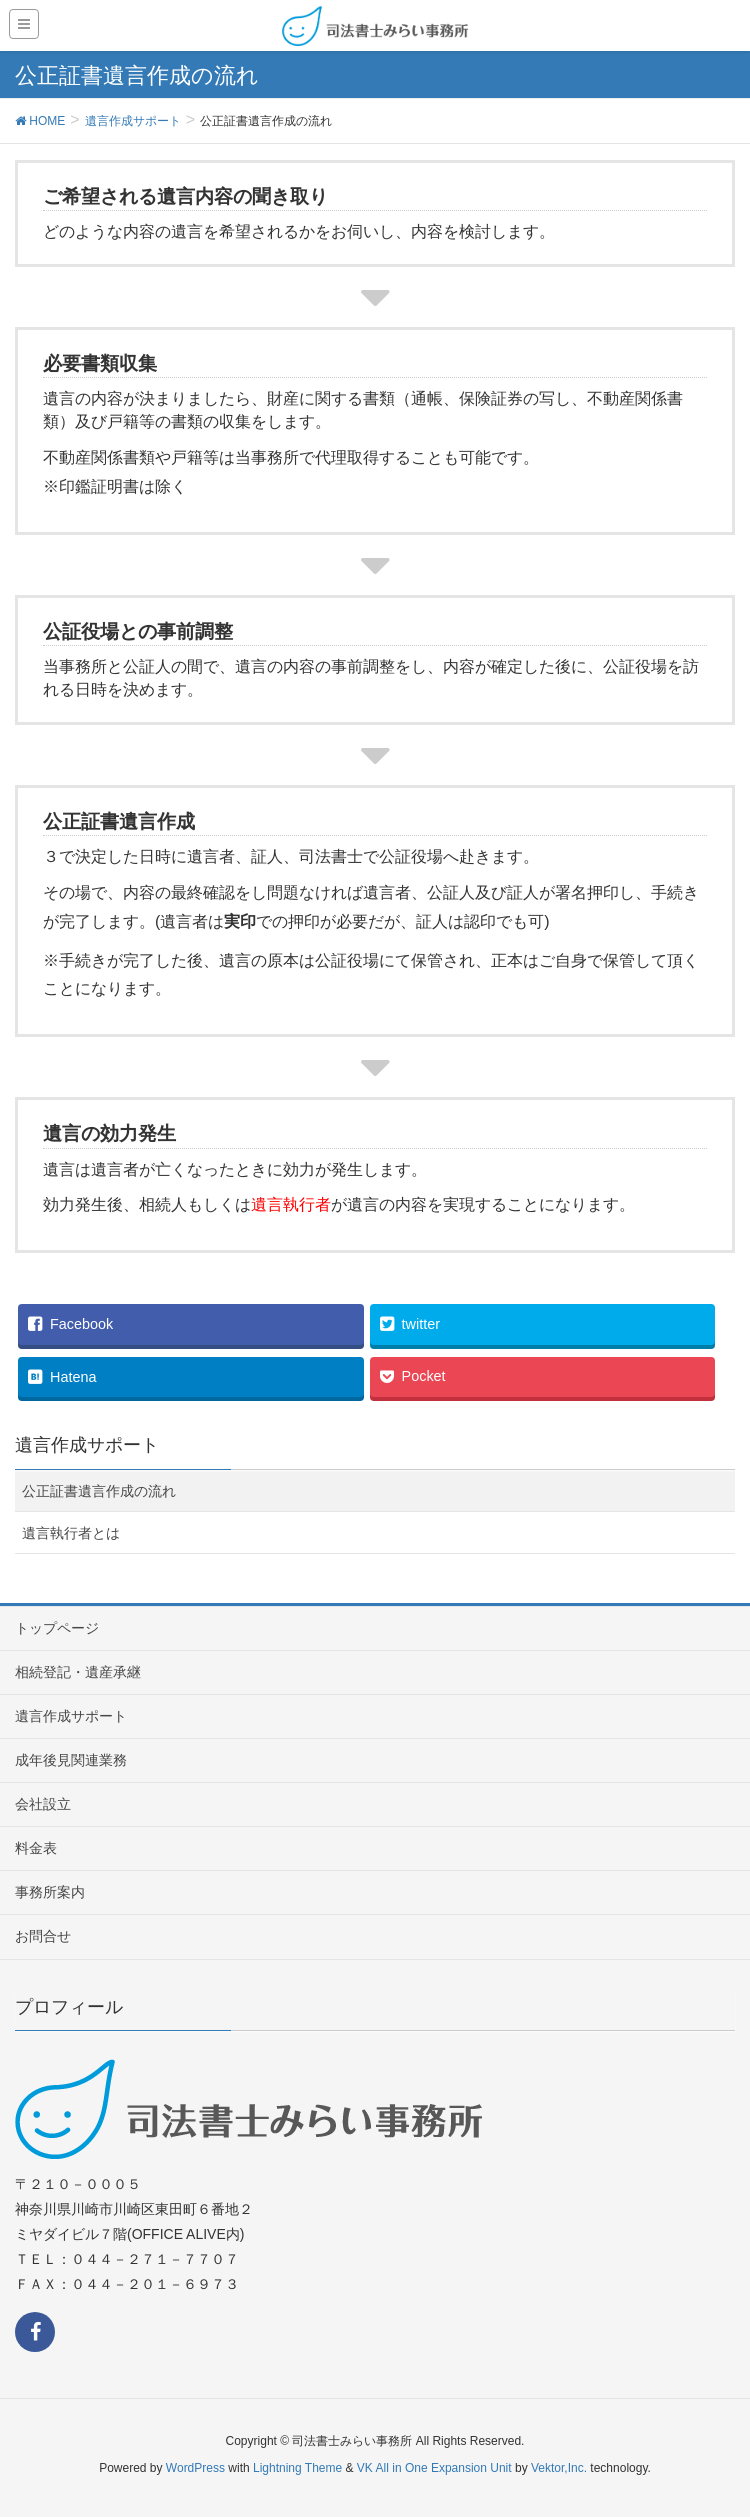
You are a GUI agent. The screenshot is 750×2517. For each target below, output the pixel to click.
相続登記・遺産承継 (78, 1672)
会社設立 (43, 1804)
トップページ (57, 1628)
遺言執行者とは (71, 1533)
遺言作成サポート (71, 1716)
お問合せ (43, 1936)
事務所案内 (50, 1892)
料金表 (36, 1848)
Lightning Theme (297, 2468)
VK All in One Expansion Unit (434, 2468)
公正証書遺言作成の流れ (99, 1491)
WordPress (195, 2468)
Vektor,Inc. (559, 2468)
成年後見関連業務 (71, 1760)
